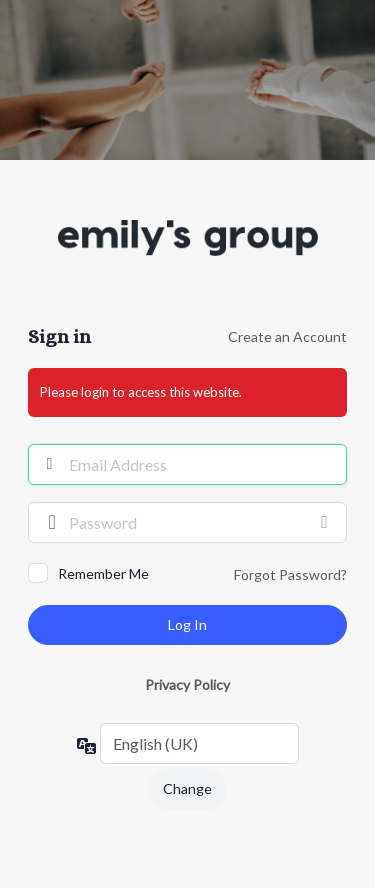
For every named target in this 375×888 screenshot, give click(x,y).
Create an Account (287, 336)
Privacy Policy (187, 684)
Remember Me (103, 573)
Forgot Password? (290, 574)
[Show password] (327, 522)
